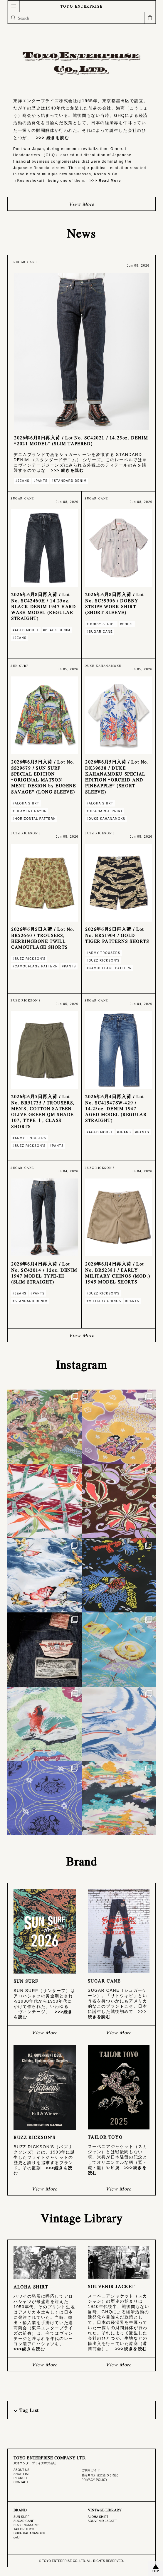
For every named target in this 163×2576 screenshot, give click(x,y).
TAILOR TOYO (24, 2529)
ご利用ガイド (91, 2470)
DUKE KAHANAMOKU (29, 2533)
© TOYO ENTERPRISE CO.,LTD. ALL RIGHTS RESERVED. (81, 2560)
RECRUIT (20, 2478)
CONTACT (21, 2482)
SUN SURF (21, 2516)
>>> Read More (103, 181)
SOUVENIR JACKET (102, 2521)
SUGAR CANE (24, 2521)
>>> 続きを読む (50, 137)
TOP (155, 2571)
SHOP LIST (22, 2474)
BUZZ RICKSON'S (27, 2525)
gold (17, 2537)
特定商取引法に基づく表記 (100, 2475)
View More (81, 204)
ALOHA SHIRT (98, 2516)
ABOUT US (21, 2469)
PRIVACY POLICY (94, 2479)
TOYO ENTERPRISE (82, 6)
